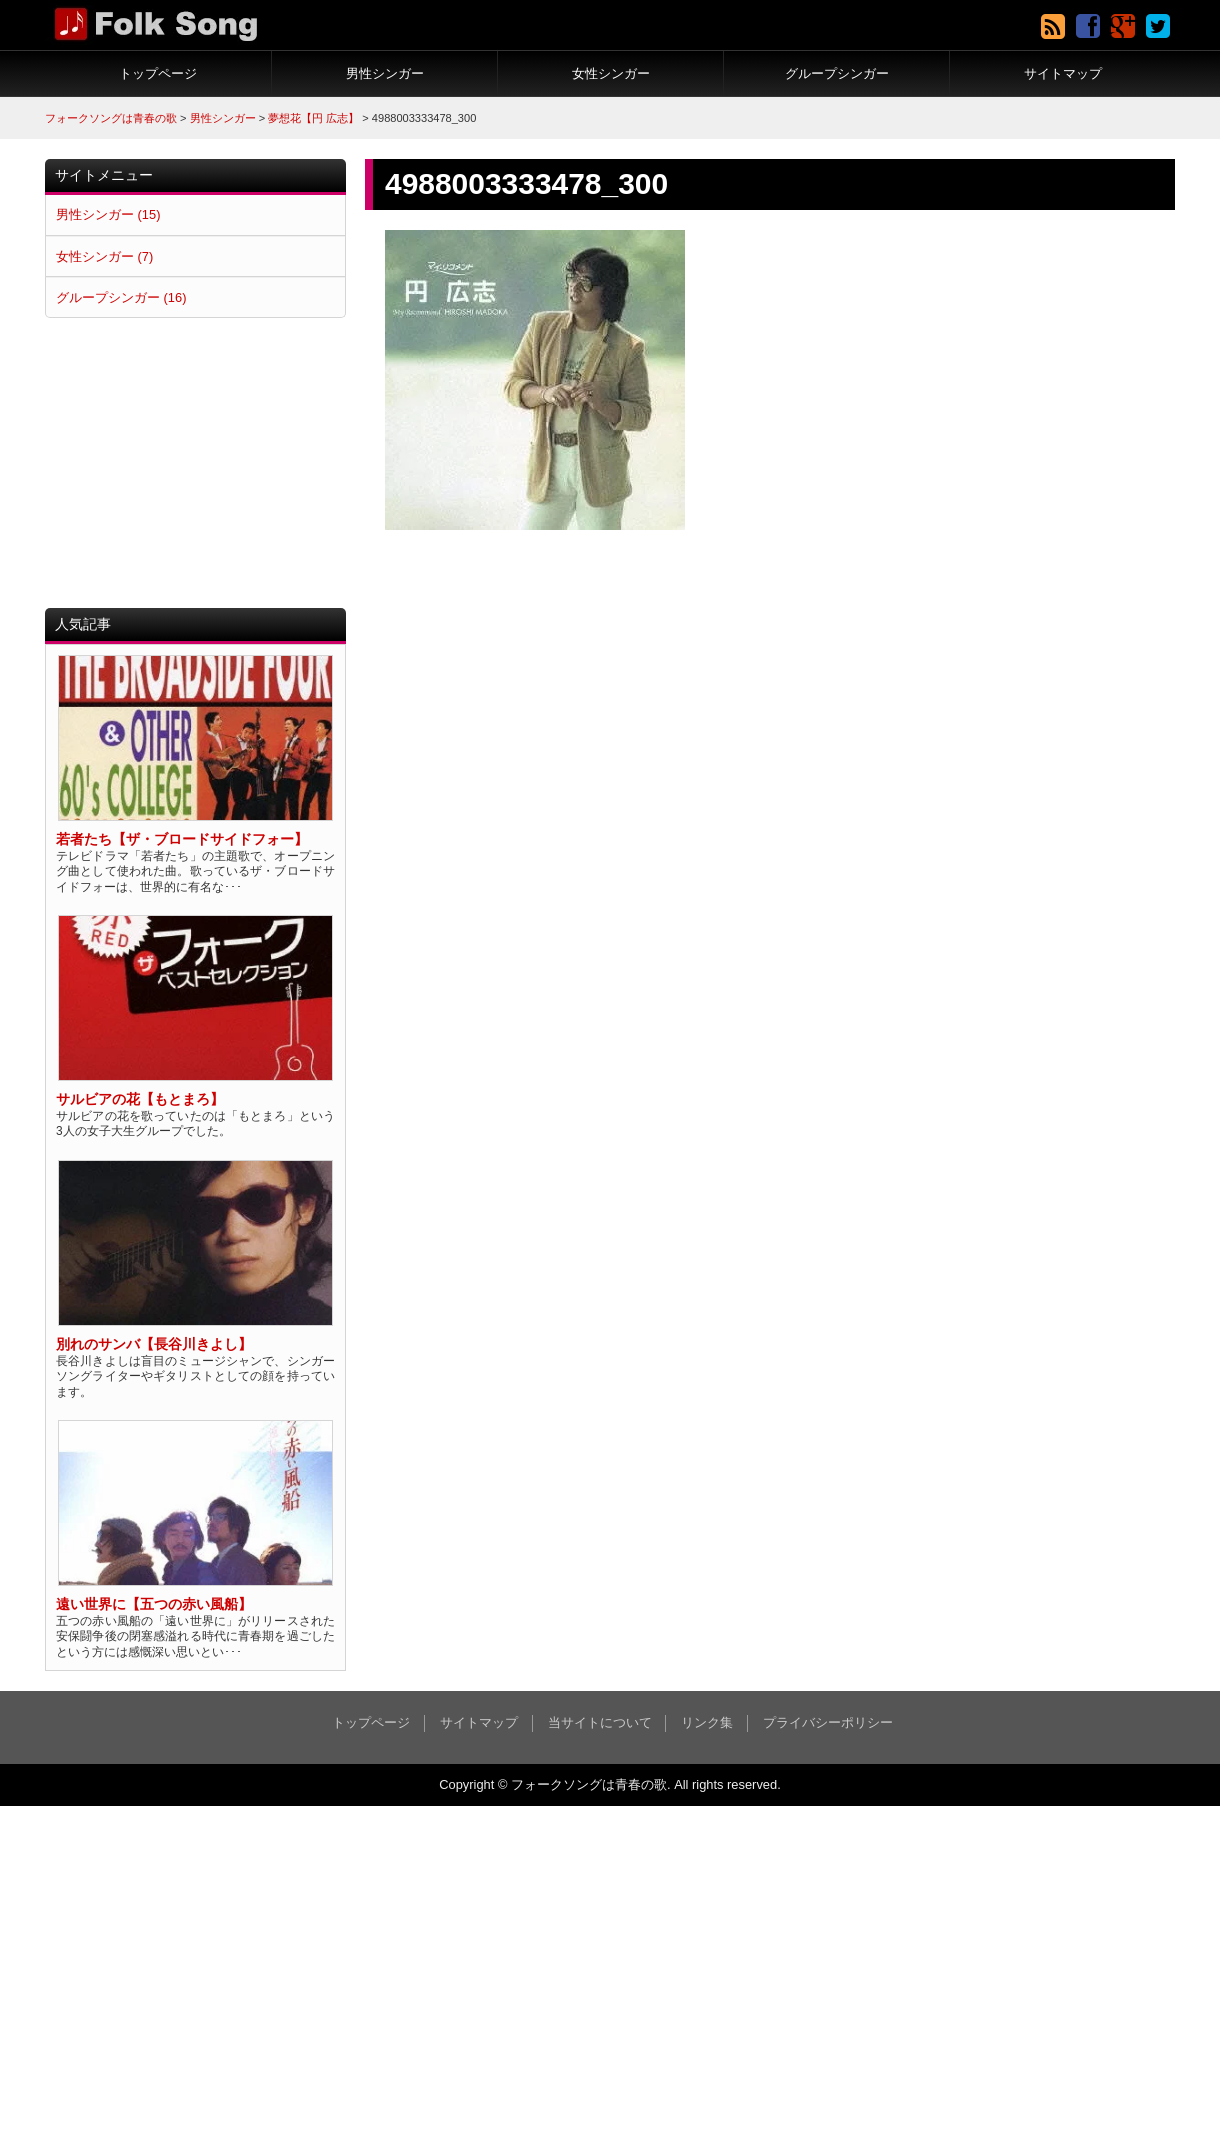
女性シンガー (611, 73)
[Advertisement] (195, 463)
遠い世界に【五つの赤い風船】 (154, 1604)
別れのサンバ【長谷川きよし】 (154, 1344)
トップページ (158, 73)
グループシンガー (837, 73)
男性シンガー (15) (108, 214)
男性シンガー (385, 73)
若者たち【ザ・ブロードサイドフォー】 (182, 839)
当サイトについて (600, 1722)
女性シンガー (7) (104, 256)
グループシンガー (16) (121, 297)
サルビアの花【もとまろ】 (140, 1099)
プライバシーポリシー (828, 1722)
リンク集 (707, 1722)
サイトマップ (1063, 73)
